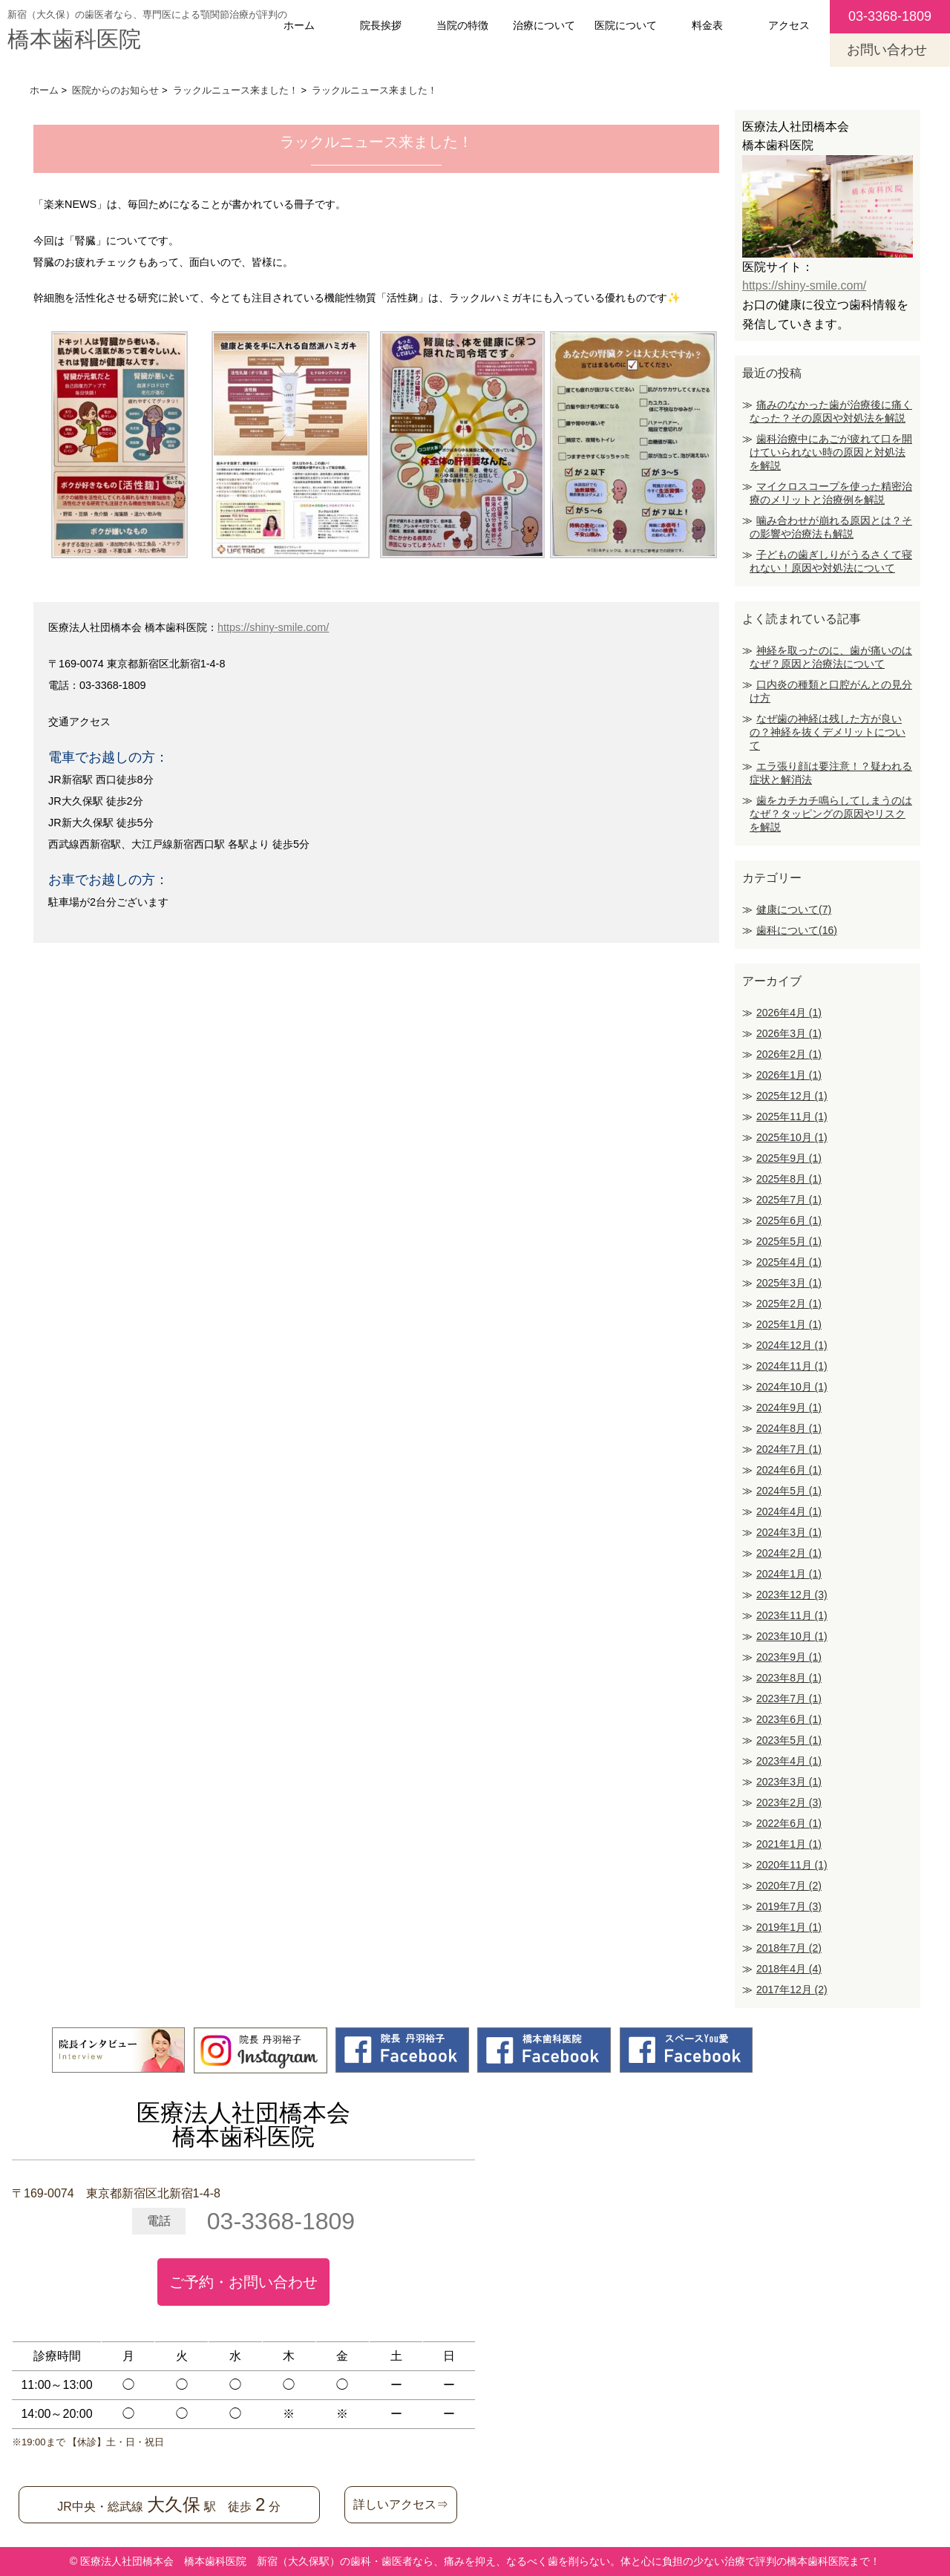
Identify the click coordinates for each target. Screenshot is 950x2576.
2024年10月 (792, 1387)
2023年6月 (789, 1719)
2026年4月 (789, 1013)
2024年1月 (789, 1574)
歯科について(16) (796, 930)
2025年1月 (789, 1324)
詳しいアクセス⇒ (400, 2504)
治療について (544, 25)
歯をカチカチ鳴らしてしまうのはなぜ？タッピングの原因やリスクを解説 (831, 813)
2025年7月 (789, 1200)
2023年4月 (789, 1761)
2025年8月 (789, 1179)
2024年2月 (789, 1553)
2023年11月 (792, 1615)
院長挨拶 (381, 25)
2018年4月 (789, 1969)
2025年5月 (789, 1241)
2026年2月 (789, 1054)
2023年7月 (789, 1698)
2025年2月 (789, 1304)
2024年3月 (789, 1532)
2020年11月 (792, 1865)
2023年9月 (789, 1657)
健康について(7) (793, 909)
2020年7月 (789, 1886)
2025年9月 (789, 1158)
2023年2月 (789, 1802)
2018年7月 (789, 1948)
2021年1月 (789, 1844)
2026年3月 (789, 1033)
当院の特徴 (462, 25)
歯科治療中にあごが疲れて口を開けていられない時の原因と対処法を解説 (831, 452)
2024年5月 (789, 1491)
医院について (625, 25)
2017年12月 (792, 1989)
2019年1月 (789, 1927)
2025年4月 (789, 1262)
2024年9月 (789, 1407)
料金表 (707, 25)
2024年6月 (789, 1470)
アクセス (789, 25)
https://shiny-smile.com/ (273, 627)
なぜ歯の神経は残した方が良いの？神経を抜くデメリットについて (827, 732)
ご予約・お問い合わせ (243, 2282)
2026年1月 (789, 1075)
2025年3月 (789, 1283)
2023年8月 (789, 1678)
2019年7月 (789, 1906)
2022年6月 (789, 1823)
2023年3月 (789, 1782)
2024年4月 (789, 1511)
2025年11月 (792, 1116)
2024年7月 (789, 1449)
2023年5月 (789, 1740)
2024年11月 (792, 1366)
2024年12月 (792, 1345)
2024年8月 (789, 1428)
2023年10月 (792, 1636)
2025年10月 (792, 1137)
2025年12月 (792, 1096)
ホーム (299, 25)
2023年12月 (792, 1595)
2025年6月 (789, 1220)
